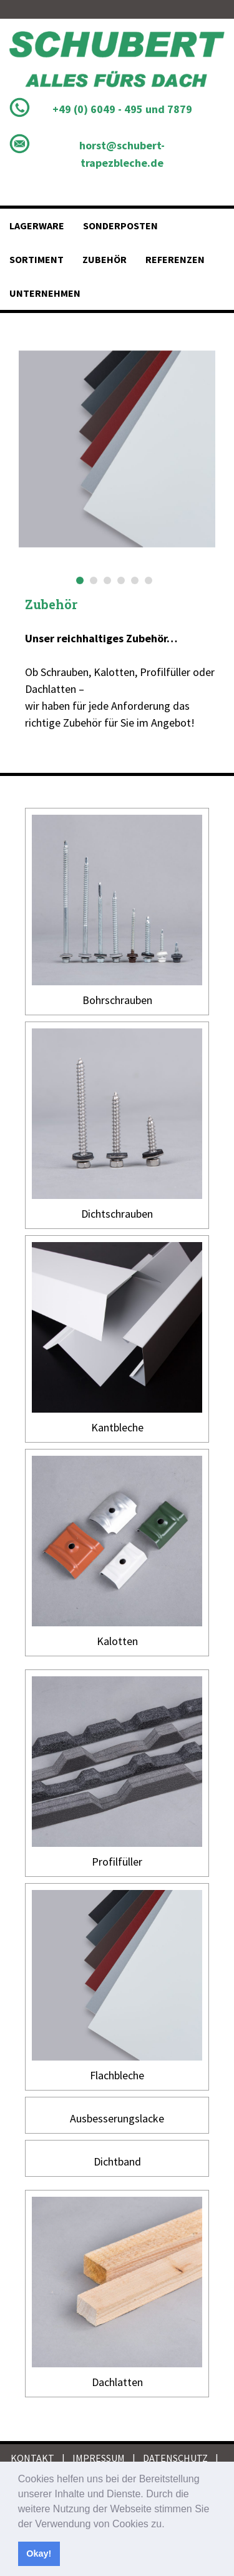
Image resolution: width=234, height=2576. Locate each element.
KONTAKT (32, 2458)
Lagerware (36, 225)
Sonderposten (120, 225)
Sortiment (36, 259)
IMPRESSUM (98, 2458)
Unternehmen (44, 293)
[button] (169, 2525)
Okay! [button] (38, 2554)
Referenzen (175, 259)
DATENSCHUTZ (175, 2458)
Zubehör (104, 259)
